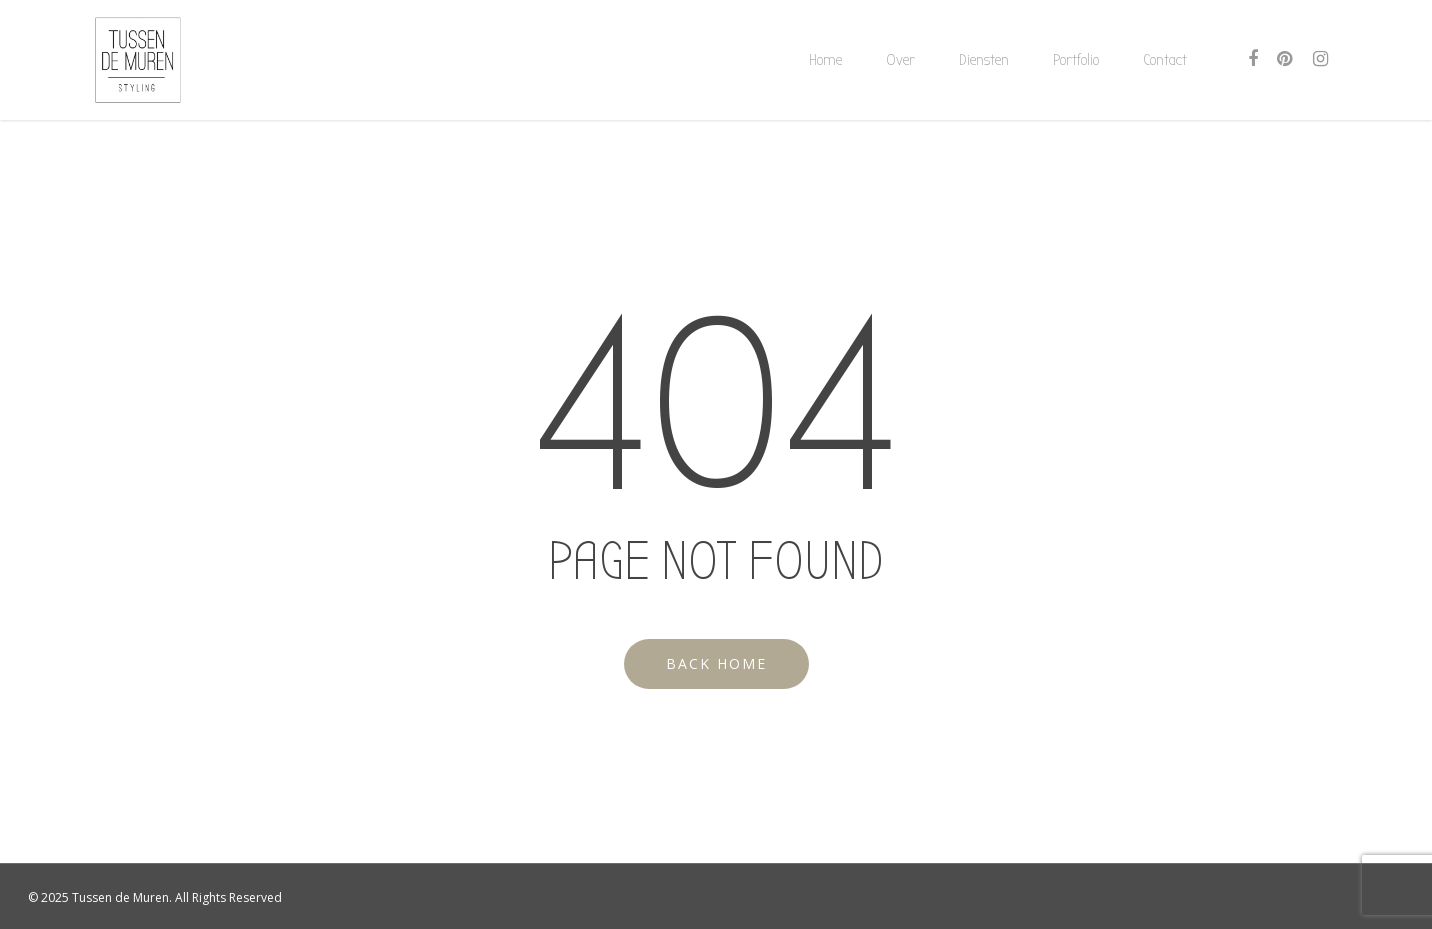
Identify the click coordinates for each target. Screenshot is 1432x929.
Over (900, 60)
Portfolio (1076, 60)
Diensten (984, 60)
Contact (1165, 60)
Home (825, 60)
